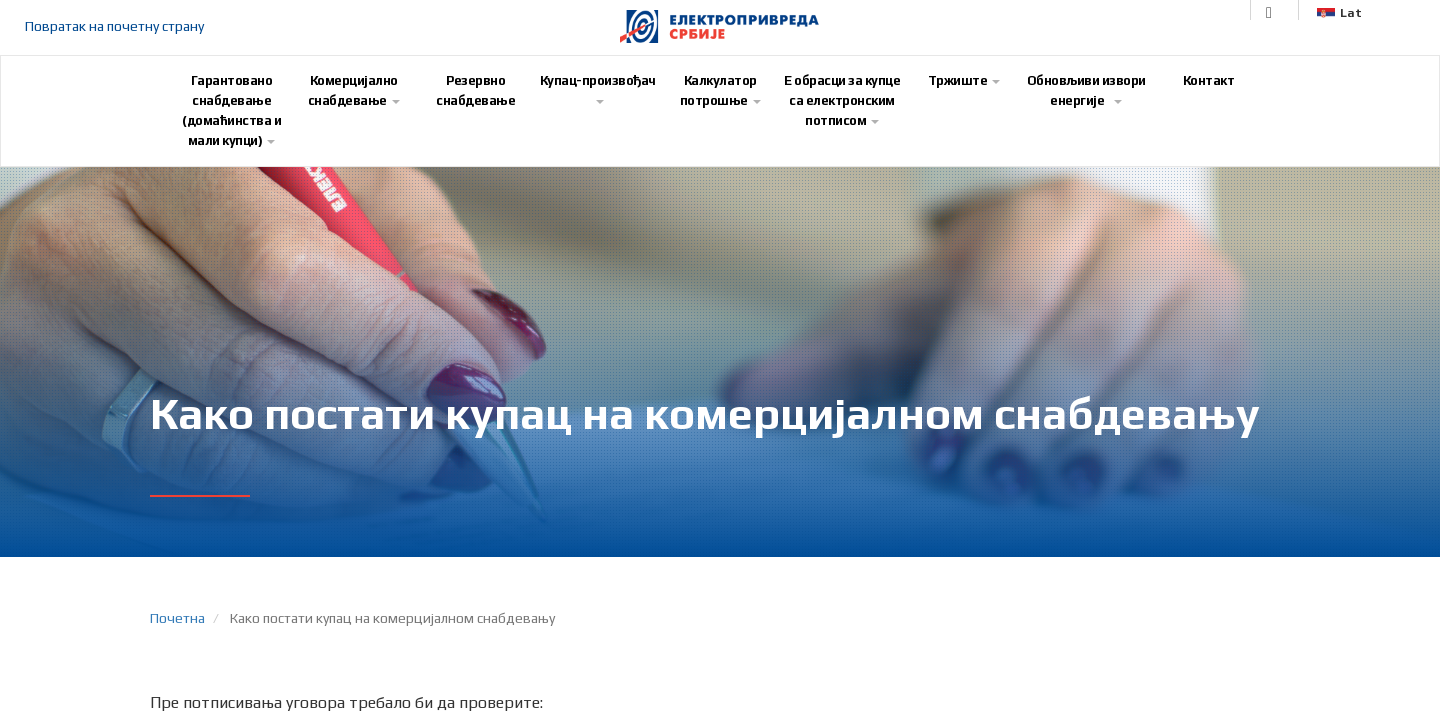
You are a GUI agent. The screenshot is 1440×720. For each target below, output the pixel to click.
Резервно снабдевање (475, 90)
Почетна (177, 618)
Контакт (1209, 80)
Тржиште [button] (964, 80)
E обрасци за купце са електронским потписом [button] (842, 100)
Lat (1339, 13)
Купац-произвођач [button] (598, 88)
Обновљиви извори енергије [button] (1086, 90)
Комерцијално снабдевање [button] (354, 90)
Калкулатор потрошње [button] (720, 90)
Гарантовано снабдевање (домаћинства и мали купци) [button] (231, 110)
